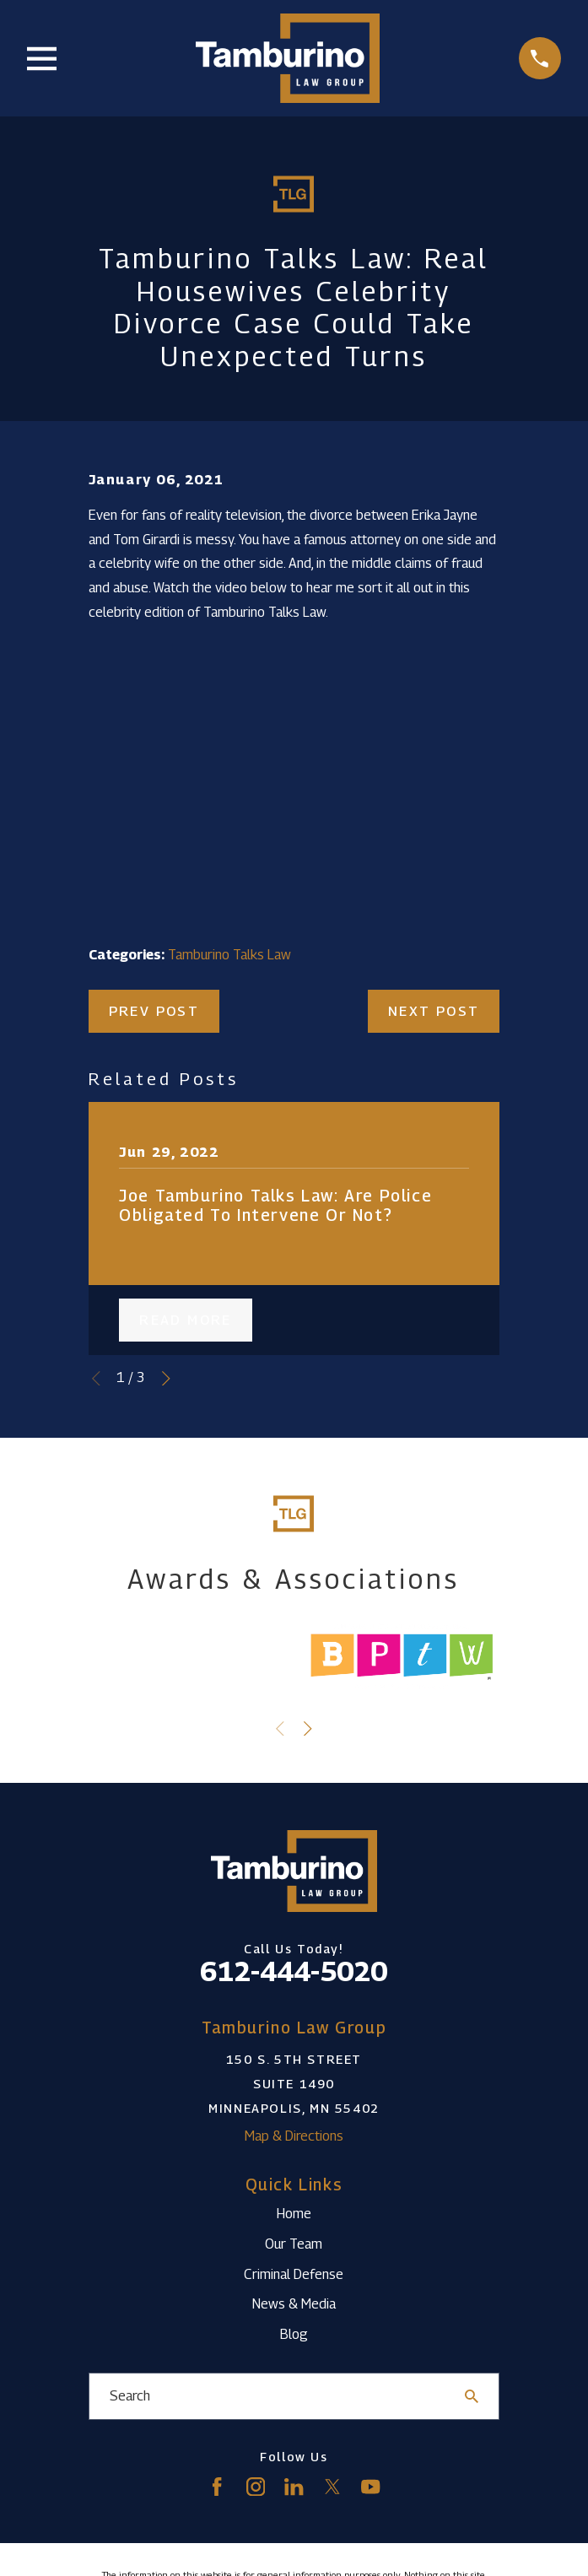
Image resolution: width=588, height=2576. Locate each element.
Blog (294, 2334)
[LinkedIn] (293, 2486)
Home (294, 2214)
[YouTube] (370, 2486)
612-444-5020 (293, 1971)
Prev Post (154, 1011)
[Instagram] (255, 2486)
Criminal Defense (293, 2274)
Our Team (293, 2244)
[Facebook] (217, 2486)
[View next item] (166, 1378)
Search (130, 2396)
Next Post (434, 1011)
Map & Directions (294, 2136)
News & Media (294, 2304)
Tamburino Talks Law (229, 955)
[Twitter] (332, 2486)
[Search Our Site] (471, 2396)
